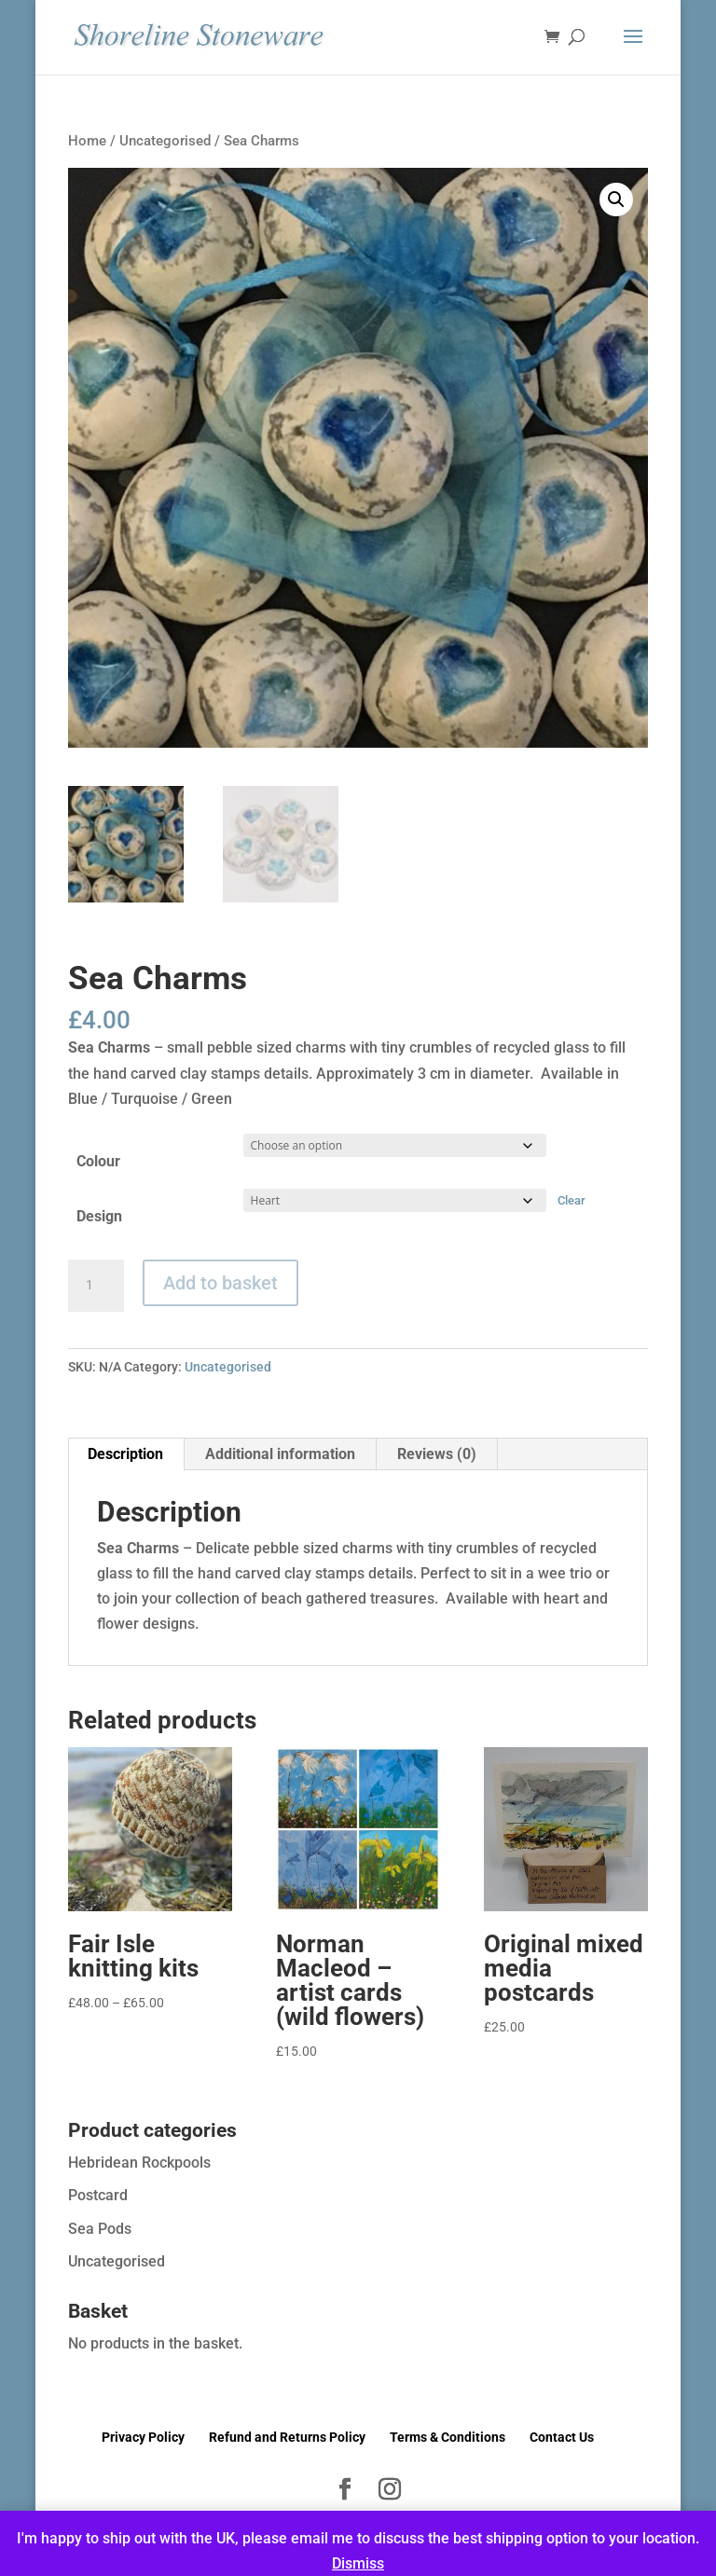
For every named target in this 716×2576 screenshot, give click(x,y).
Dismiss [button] (358, 2563)
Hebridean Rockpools (139, 2162)
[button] (616, 199)
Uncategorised (165, 140)
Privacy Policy (143, 2437)
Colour (98, 1161)
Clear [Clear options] (571, 1200)
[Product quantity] (96, 1286)
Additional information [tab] (280, 1454)
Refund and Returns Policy (287, 2437)
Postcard (98, 2195)
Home (87, 140)
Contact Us (562, 2437)
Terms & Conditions (447, 2437)
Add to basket (220, 1283)
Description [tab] (125, 1454)
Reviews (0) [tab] (436, 1454)
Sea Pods (99, 2229)
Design (99, 1216)
